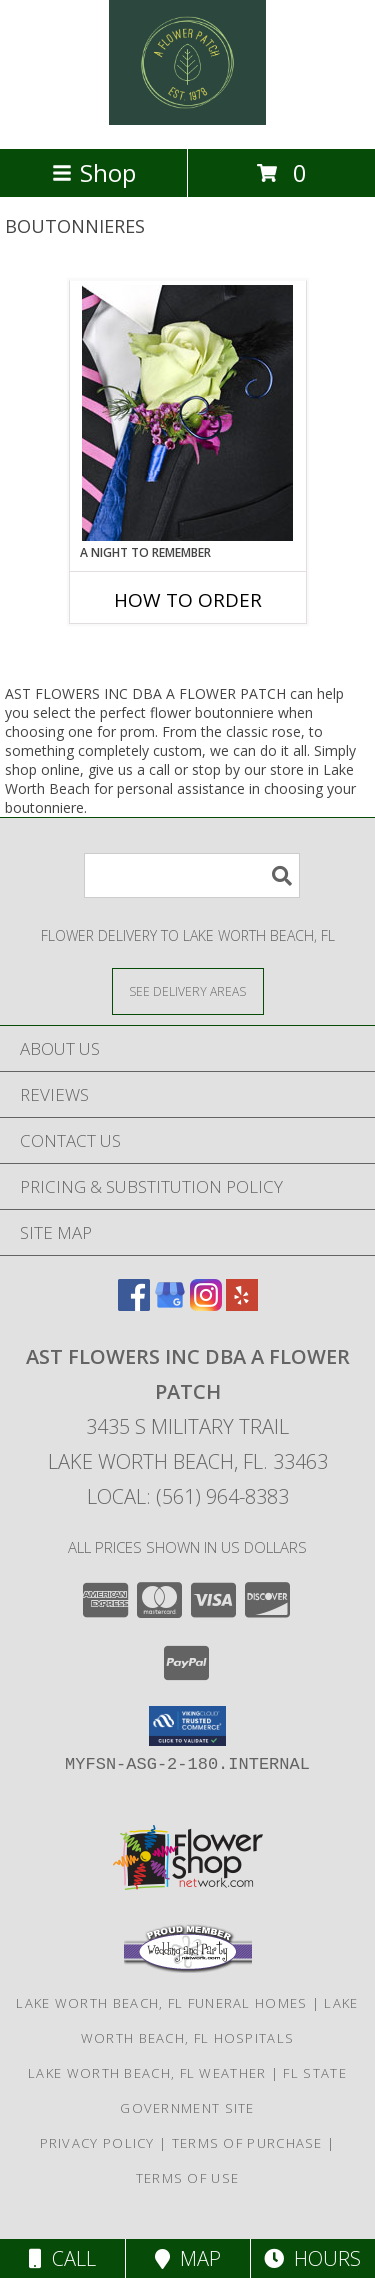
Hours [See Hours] (312, 2258)
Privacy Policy (97, 2143)
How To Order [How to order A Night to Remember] (188, 600)
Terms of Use (188, 2178)
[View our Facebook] (134, 1304)
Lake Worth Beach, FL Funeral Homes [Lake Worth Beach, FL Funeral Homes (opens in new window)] (161, 2003)
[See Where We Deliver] (188, 990)
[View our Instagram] (206, 1304)
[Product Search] (192, 875)
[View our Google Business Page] (170, 1304)
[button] (187, 1726)
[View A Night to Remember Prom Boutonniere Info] (187, 413)
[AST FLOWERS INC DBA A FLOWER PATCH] (187, 119)
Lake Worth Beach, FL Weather (147, 2073)
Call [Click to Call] (62, 2258)
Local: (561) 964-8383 (188, 1496)
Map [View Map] (188, 2258)
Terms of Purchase (247, 2143)
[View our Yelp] (242, 1304)
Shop (94, 172)
